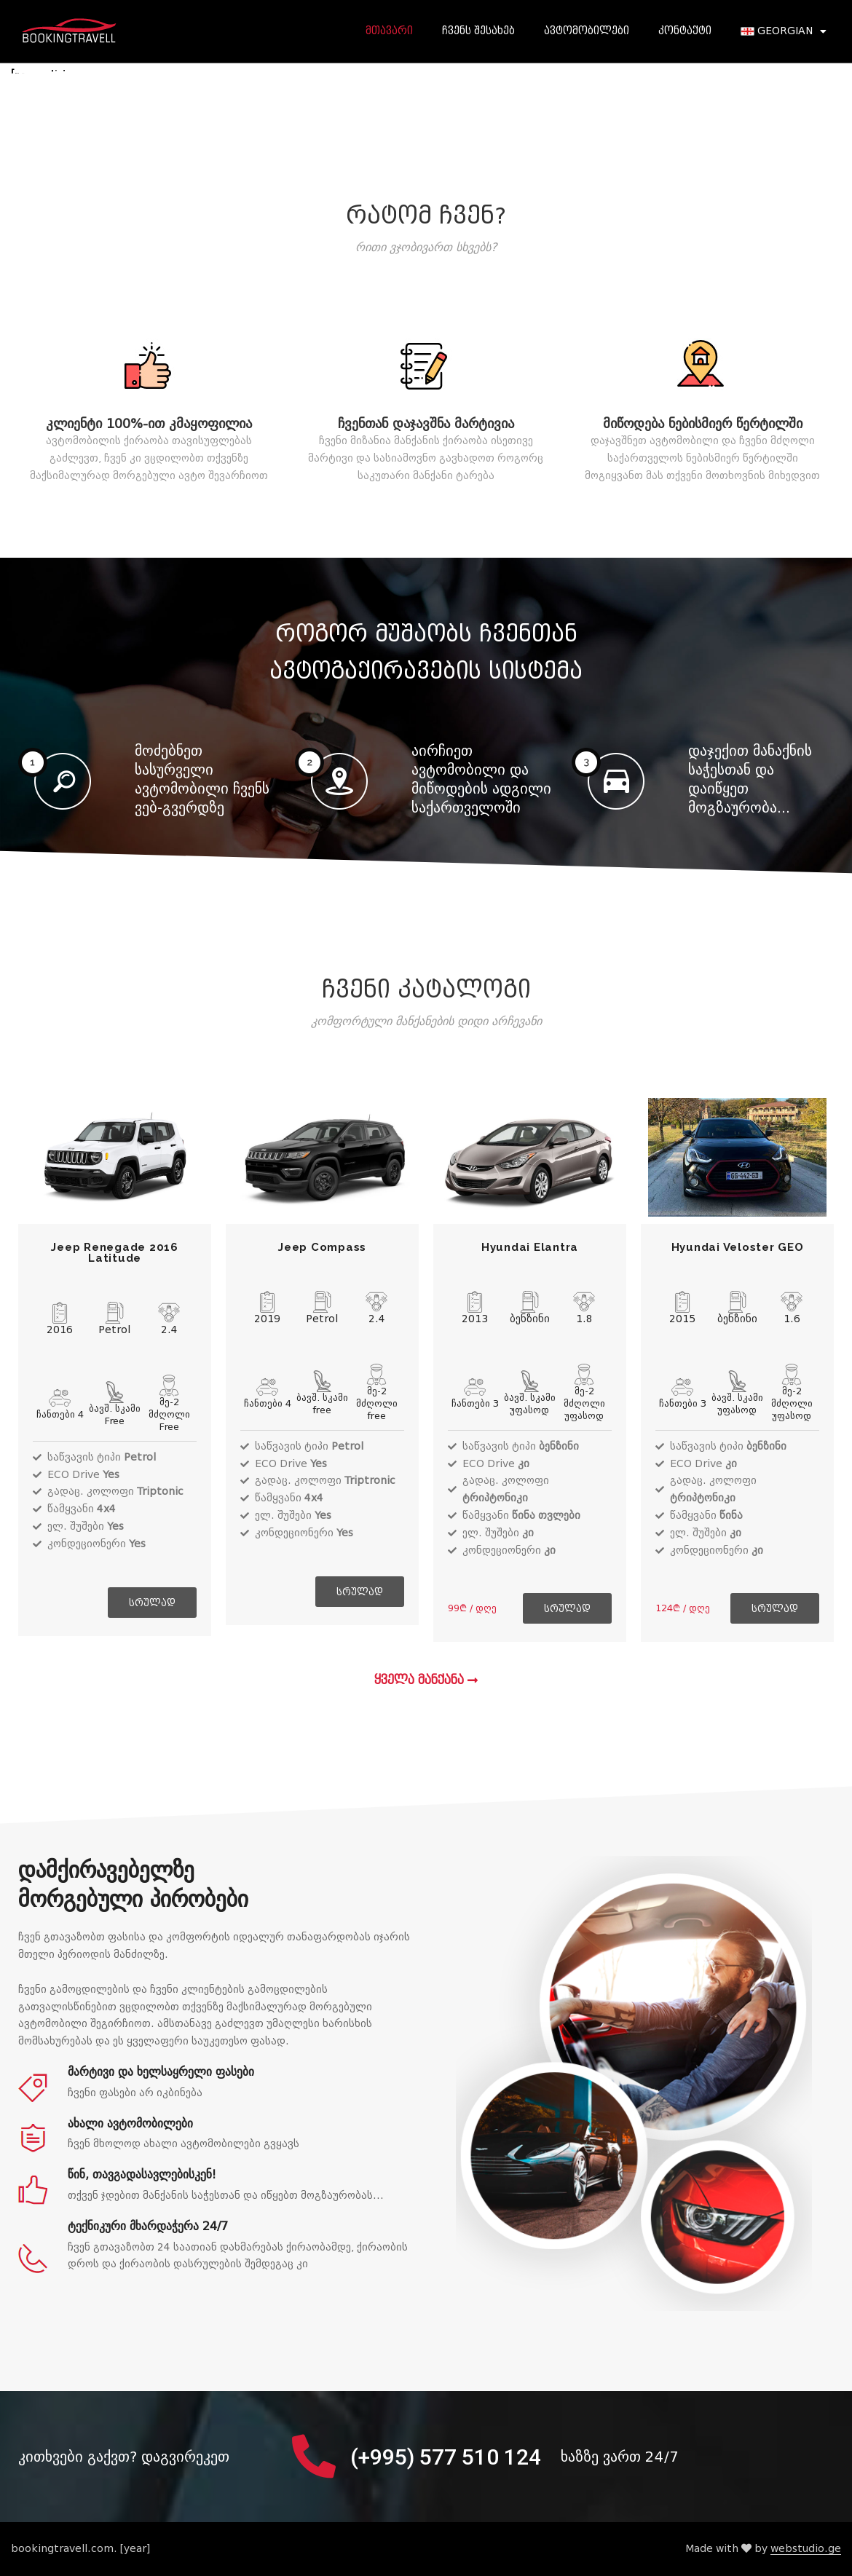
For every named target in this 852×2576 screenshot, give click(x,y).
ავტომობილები (586, 31)
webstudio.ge (805, 2549)
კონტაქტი (684, 31)
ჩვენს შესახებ (478, 31)
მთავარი (389, 31)
